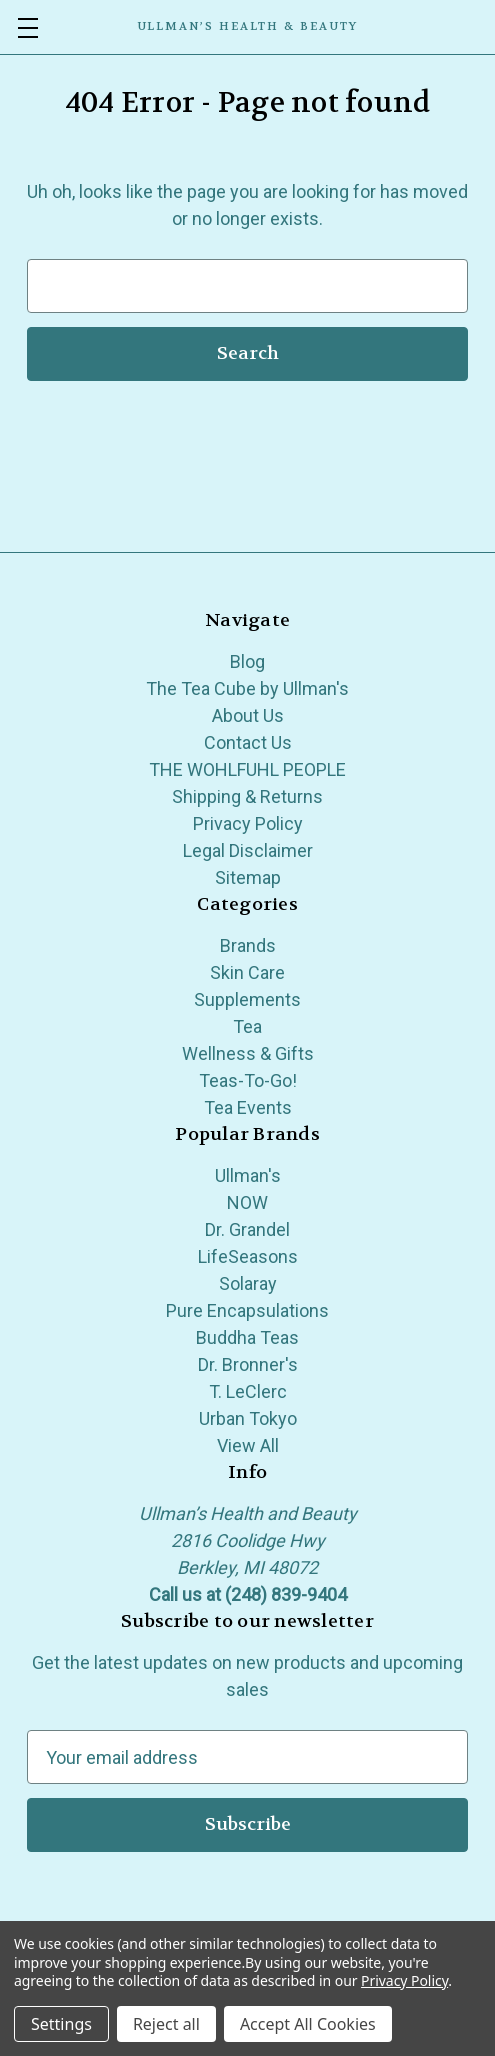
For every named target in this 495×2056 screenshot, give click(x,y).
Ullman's (248, 1175)
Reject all (166, 2024)
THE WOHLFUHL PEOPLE (247, 769)
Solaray (248, 1283)
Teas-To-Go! (248, 1080)
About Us (248, 715)
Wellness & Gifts (248, 1053)
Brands (248, 945)
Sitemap (248, 877)
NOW (247, 1202)
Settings (61, 2024)
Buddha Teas (247, 1337)
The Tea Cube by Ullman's (247, 688)
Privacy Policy (248, 823)
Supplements (247, 999)
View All (248, 1445)
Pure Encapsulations (247, 1310)
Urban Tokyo (248, 1418)
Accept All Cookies (308, 2024)
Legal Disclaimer (248, 850)
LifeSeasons (248, 1256)
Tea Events (248, 1107)
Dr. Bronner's (248, 1364)
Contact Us (248, 742)
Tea (247, 1026)
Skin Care (247, 972)
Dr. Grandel (247, 1229)
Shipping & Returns (247, 796)
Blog (247, 661)
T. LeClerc (248, 1391)
